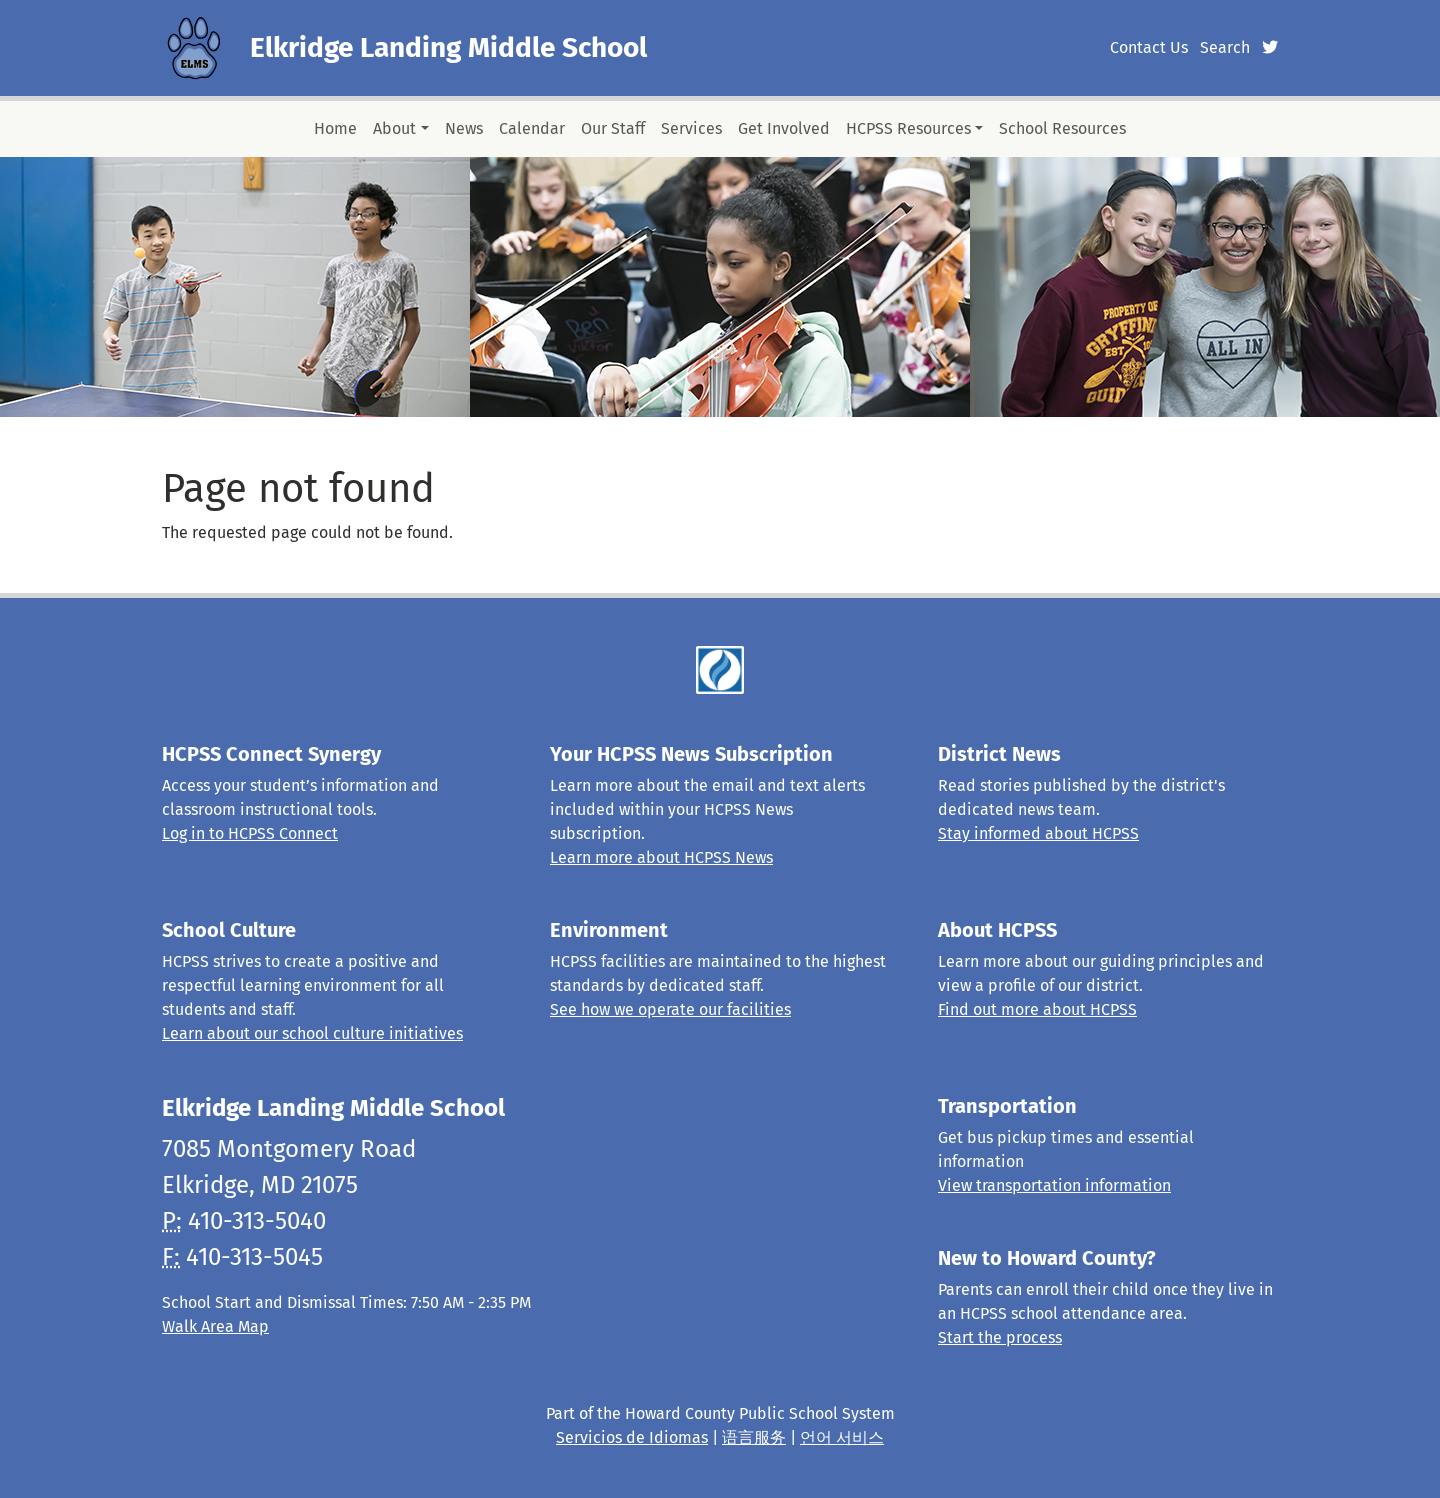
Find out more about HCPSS (1037, 1009)
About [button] (394, 128)
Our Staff (613, 128)
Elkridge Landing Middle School (448, 47)
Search (1225, 47)
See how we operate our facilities (670, 1009)
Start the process (1000, 1337)
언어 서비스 (842, 1437)
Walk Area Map (215, 1326)
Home (335, 128)
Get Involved (784, 128)
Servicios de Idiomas (632, 1437)
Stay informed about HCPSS (1038, 833)
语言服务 (754, 1437)
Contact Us (1149, 47)
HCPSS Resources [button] (908, 128)
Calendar (532, 128)
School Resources (1062, 128)
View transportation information (1054, 1185)
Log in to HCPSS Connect (250, 833)
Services (691, 128)
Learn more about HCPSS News (661, 857)
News (464, 128)
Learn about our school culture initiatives (312, 1033)
